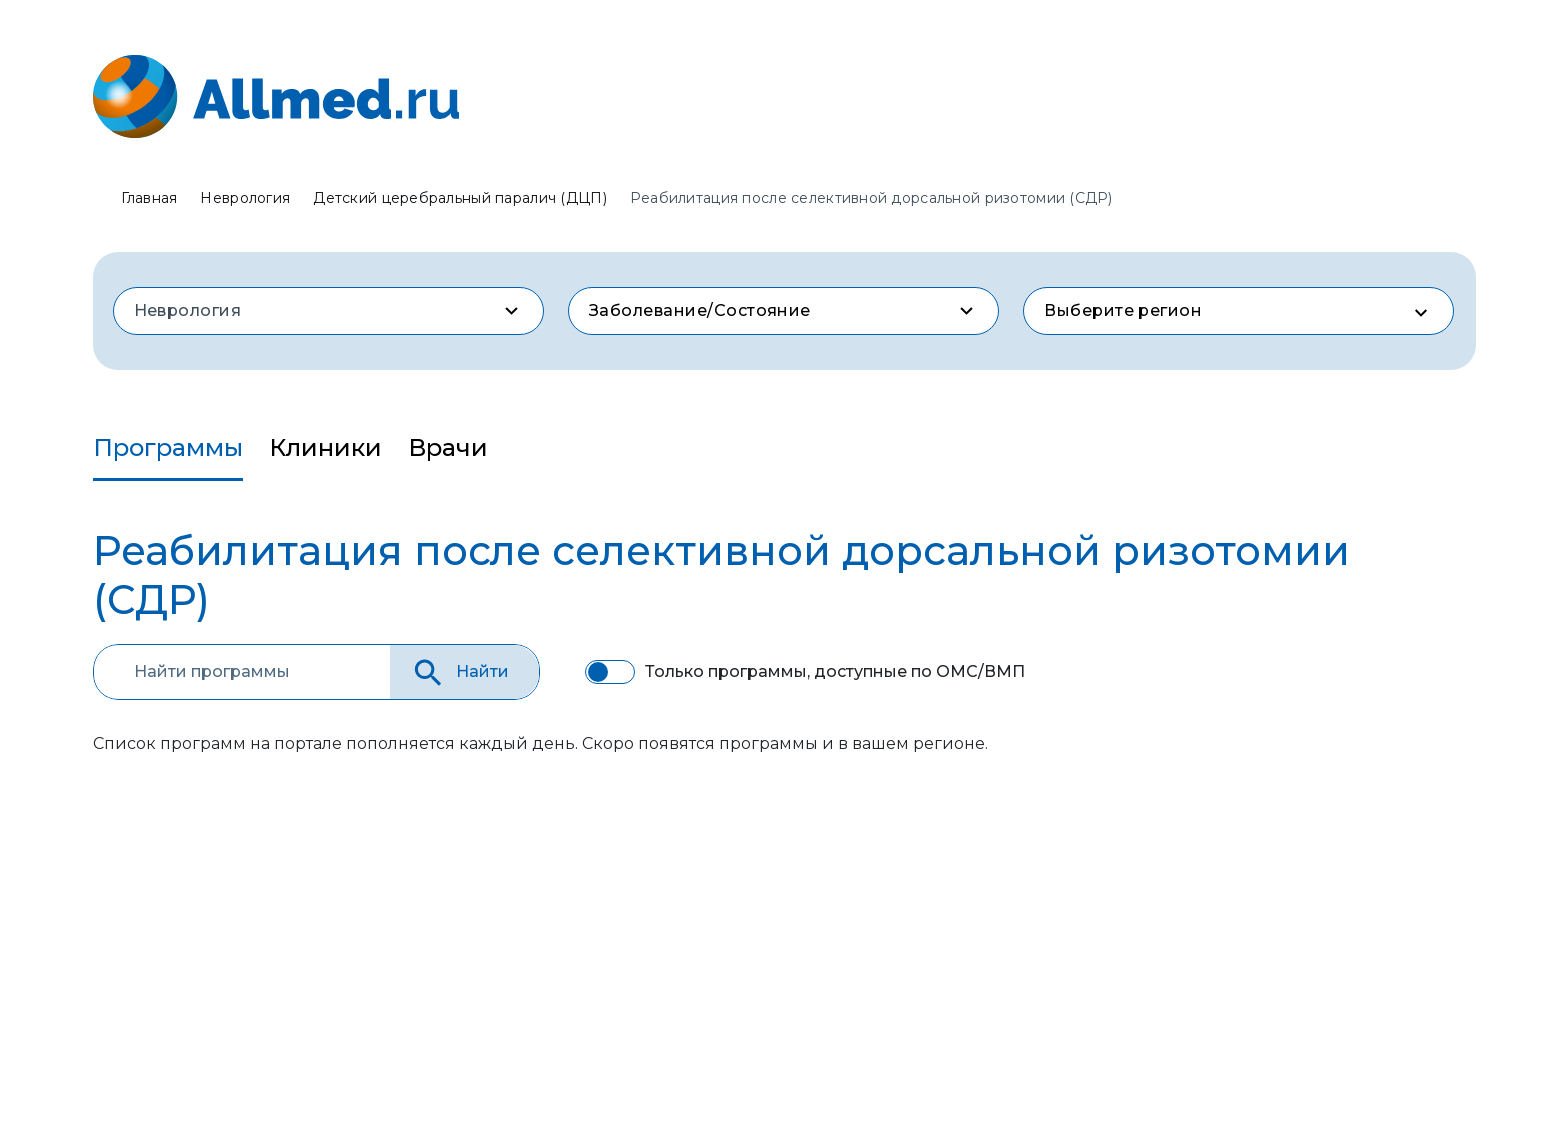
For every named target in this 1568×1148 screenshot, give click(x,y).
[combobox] (328, 311)
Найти (459, 672)
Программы (168, 447)
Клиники (325, 447)
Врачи (448, 447)
